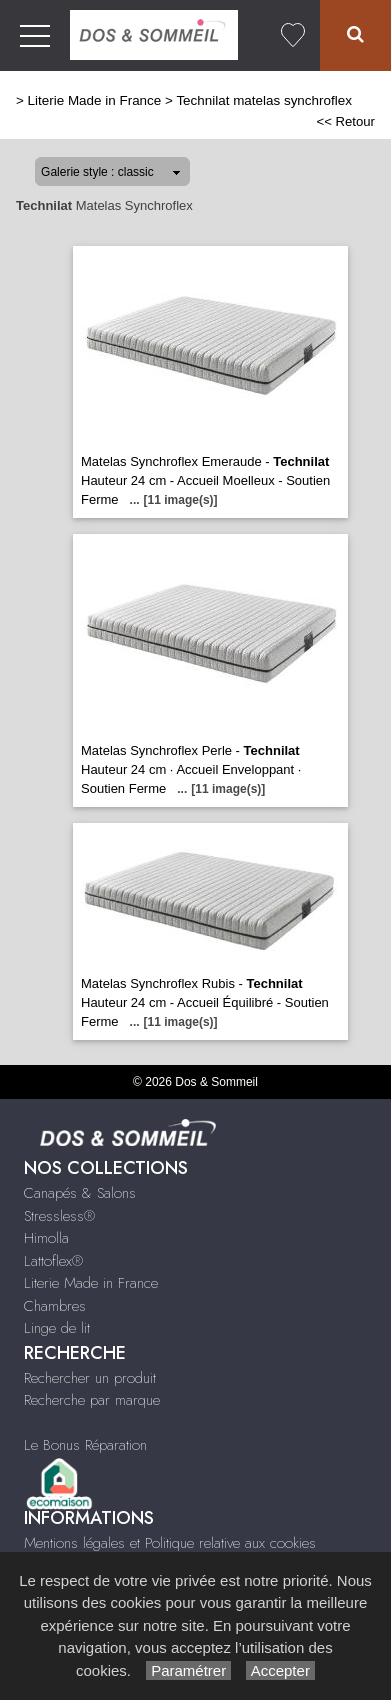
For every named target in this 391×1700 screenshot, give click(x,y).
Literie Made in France (95, 100)
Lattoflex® (53, 1261)
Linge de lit (57, 1328)
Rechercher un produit (90, 1378)
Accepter (280, 1670)
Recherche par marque (92, 1400)
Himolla (46, 1238)
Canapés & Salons (80, 1193)
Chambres (55, 1306)
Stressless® (59, 1216)
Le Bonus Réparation (85, 1445)
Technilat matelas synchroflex (264, 100)
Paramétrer (188, 1670)
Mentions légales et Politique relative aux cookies (170, 1543)
